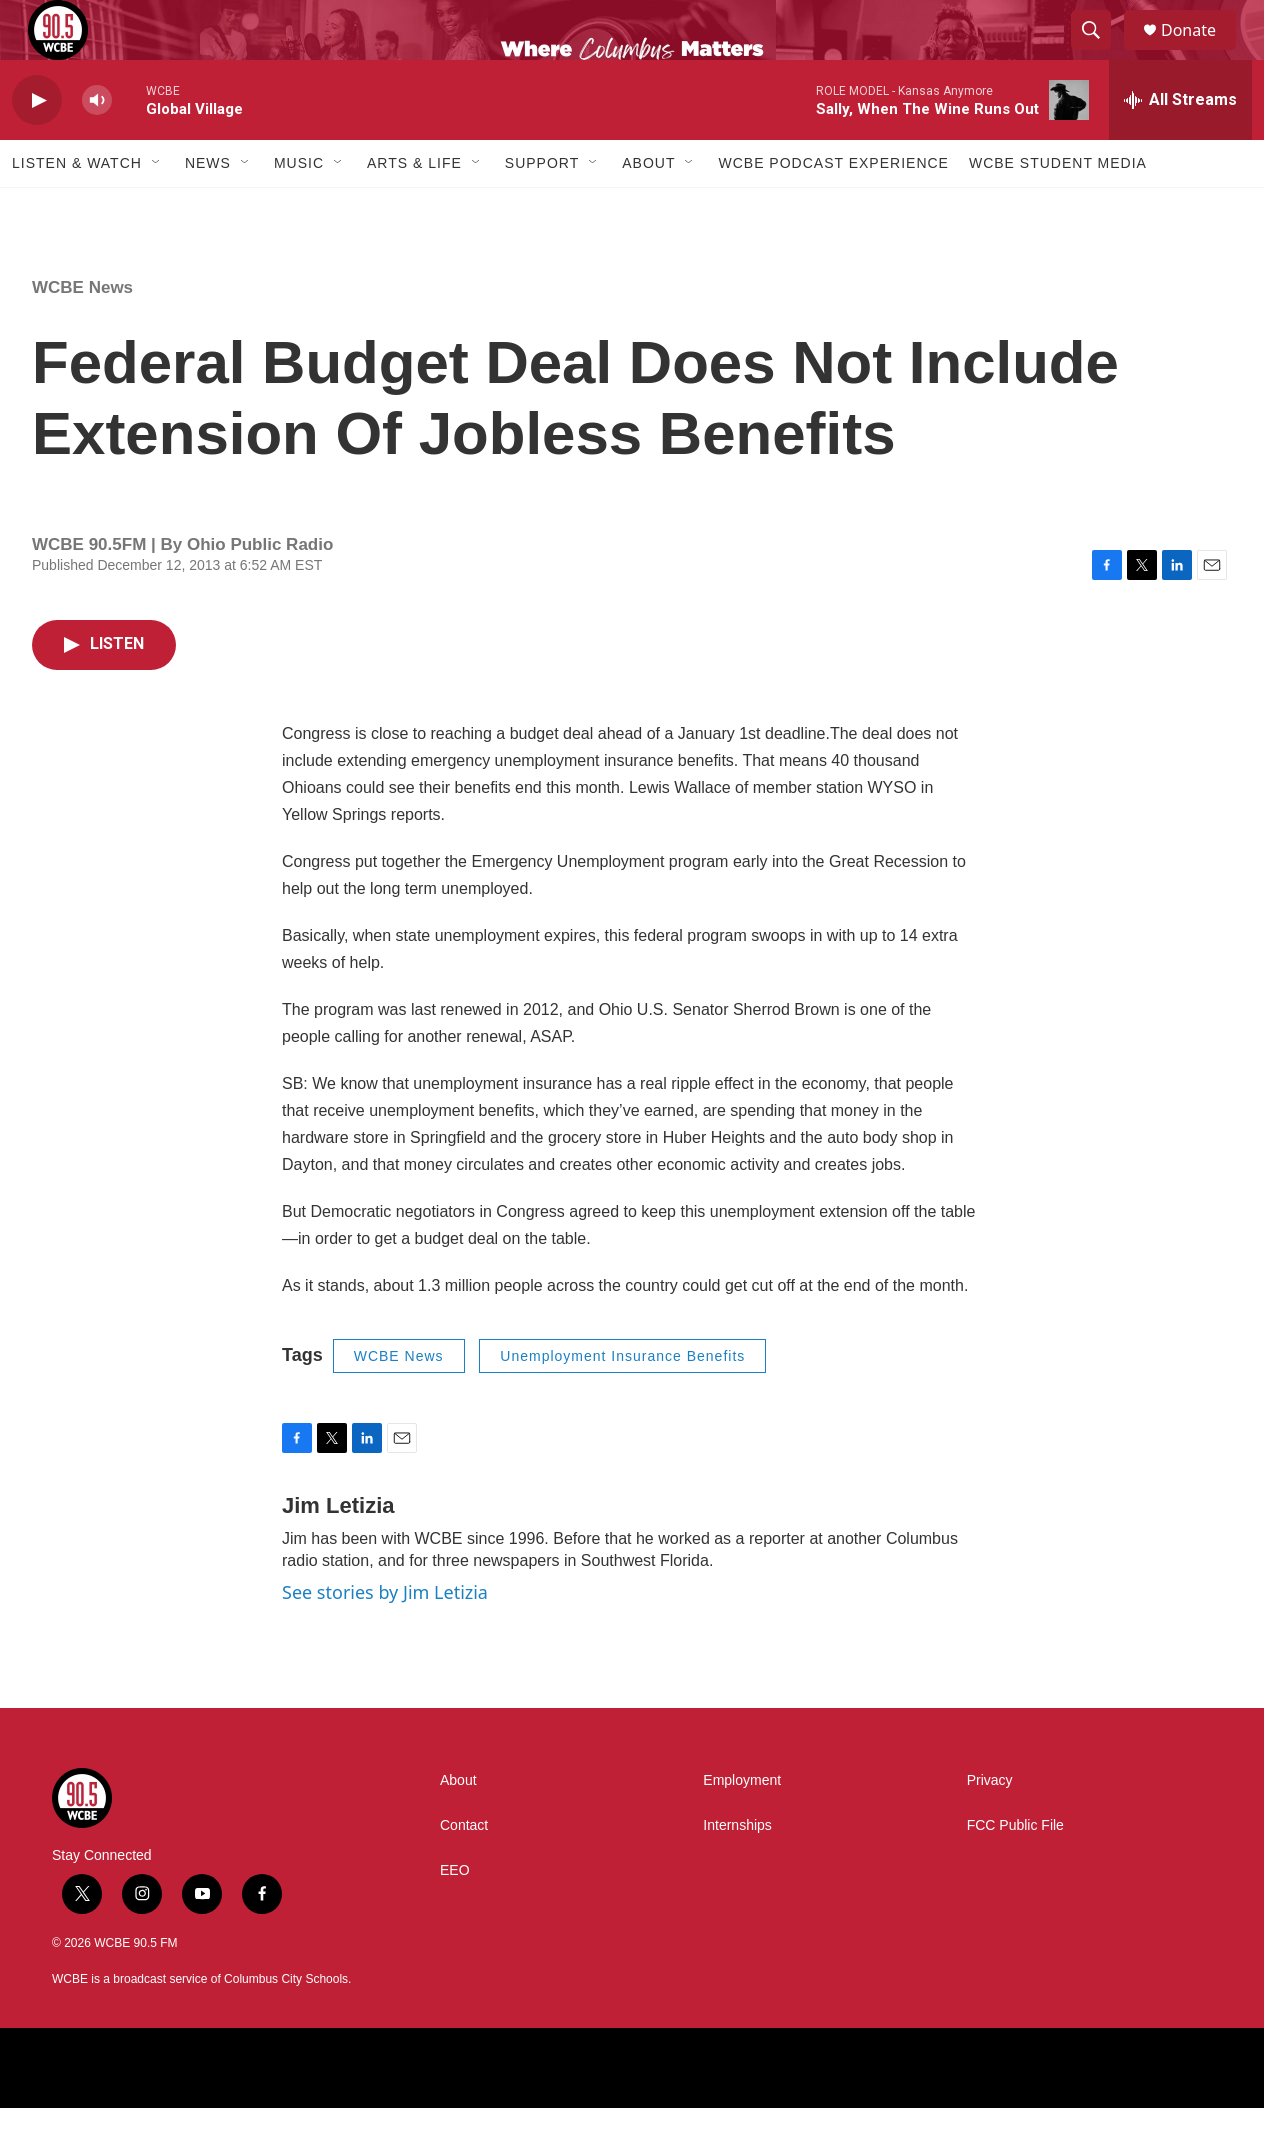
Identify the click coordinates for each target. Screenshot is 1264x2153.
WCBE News (82, 332)
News (208, 208)
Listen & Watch (77, 208)
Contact (464, 1870)
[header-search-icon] (1100, 53)
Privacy (990, 1825)
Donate (1201, 52)
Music (299, 208)
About (648, 208)
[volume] (97, 145)
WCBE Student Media (1058, 208)
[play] (37, 145)
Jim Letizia (338, 1550)
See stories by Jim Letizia (385, 1637)
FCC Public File (1015, 1870)
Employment (742, 1825)
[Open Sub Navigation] (157, 208)
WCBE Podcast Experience (833, 208)
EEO (455, 1915)
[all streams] (1180, 145)
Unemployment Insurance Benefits (622, 1401)
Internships (737, 1870)
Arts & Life (414, 208)
